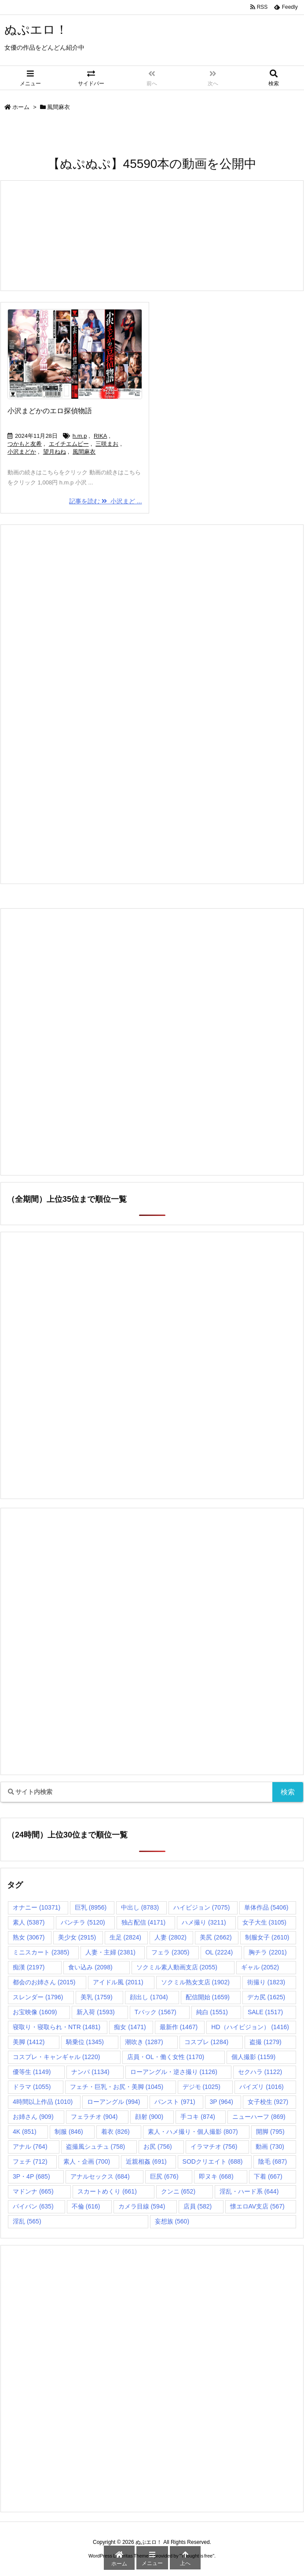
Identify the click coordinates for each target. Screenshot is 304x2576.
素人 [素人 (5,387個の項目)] (28, 1922)
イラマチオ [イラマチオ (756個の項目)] (214, 2146)
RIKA (100, 436)
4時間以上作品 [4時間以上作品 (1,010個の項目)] (43, 2101)
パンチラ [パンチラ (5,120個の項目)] (83, 1922)
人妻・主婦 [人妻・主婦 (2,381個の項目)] (110, 1952)
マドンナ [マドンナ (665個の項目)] (33, 2191)
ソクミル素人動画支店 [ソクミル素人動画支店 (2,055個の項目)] (176, 1967)
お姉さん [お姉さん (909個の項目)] (33, 2116)
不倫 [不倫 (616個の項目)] (86, 2206)
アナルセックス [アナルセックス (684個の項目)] (100, 2176)
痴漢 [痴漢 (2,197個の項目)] (28, 1967)
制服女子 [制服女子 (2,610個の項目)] (267, 1937)
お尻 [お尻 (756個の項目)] (157, 2146)
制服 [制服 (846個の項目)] (69, 2131)
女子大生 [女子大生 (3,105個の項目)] (264, 1922)
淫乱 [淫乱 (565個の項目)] (27, 2221)
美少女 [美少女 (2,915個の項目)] (77, 1937)
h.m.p (80, 436)
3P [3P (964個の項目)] (221, 2101)
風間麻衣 (84, 451)
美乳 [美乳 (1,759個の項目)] (96, 1997)
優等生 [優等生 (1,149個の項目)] (32, 2071)
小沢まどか (21, 451)
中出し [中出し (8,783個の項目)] (140, 1907)
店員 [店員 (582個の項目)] (197, 2206)
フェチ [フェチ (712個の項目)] (30, 2161)
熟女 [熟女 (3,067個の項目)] (28, 1937)
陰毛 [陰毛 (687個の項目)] (272, 2161)
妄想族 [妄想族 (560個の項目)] (172, 2221)
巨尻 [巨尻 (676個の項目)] (164, 2176)
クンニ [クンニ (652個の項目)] (178, 2191)
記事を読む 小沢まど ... (105, 501)
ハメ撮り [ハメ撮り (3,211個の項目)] (204, 1922)
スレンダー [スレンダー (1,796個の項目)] (38, 1997)
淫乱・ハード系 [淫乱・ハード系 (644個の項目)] (249, 2191)
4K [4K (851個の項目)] (25, 2131)
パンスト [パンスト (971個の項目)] (174, 2101)
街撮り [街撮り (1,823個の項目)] (266, 1982)
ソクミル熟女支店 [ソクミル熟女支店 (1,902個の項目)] (195, 1982)
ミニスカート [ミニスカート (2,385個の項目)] (41, 1952)
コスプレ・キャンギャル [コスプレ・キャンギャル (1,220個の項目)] (56, 2056)
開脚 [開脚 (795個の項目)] (270, 2131)
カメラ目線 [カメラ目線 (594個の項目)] (141, 2206)
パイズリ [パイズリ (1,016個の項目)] (261, 2086)
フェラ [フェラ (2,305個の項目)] (170, 1952)
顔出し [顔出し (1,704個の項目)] (149, 1997)
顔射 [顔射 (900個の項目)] (149, 2116)
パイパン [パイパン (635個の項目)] (33, 2206)
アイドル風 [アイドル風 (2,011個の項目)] (118, 1982)
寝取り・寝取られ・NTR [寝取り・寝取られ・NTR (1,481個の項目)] (56, 2026)
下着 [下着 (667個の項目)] (268, 2176)
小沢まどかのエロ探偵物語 (49, 411)
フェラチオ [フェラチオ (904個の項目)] (94, 2116)
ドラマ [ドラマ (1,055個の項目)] (32, 2086)
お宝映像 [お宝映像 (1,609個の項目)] (35, 2012)
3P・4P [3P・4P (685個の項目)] (31, 2176)
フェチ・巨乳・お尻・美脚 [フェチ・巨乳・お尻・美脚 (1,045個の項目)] (116, 2086)
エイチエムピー (69, 443)
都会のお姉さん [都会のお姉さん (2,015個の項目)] (44, 1982)
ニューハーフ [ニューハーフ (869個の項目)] (259, 2116)
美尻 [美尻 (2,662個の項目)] (215, 1937)
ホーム (20, 107)
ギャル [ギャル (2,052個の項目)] (260, 1967)
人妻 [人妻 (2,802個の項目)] (170, 1937)
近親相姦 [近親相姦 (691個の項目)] (146, 2161)
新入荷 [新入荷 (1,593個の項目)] (95, 2012)
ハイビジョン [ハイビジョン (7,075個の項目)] (201, 1907)
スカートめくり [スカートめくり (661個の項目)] (107, 2191)
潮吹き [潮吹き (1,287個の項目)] (144, 2041)
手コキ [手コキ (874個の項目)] (197, 2116)
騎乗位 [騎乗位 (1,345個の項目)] (85, 2041)
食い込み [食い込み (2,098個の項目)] (90, 1967)
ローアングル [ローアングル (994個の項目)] (113, 2101)
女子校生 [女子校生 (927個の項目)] (268, 2101)
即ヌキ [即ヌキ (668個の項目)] (216, 2176)
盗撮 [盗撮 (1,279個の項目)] (265, 2041)
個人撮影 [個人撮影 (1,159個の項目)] (253, 2056)
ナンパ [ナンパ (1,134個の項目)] (90, 2071)
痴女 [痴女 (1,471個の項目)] (130, 2026)
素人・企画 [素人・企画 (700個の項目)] (86, 2161)
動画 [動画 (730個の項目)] (270, 2146)
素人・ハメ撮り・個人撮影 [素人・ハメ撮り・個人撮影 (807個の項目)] (193, 2131)
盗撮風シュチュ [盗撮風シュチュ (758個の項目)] (95, 2146)
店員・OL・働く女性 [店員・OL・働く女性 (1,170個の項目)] (165, 2056)
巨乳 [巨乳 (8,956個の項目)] (90, 1907)
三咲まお (106, 443)
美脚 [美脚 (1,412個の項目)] (28, 2041)
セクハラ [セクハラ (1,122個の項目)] (260, 2071)
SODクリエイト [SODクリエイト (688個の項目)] (213, 2161)
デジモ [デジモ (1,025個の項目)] (201, 2086)
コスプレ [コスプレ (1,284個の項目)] (206, 2041)
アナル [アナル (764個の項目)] (30, 2146)
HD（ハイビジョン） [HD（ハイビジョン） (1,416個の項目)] (250, 2026)
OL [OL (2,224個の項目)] (219, 1952)
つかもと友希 (24, 443)
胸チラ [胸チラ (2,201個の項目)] (267, 1952)
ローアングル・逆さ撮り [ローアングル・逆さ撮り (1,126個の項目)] (173, 2071)
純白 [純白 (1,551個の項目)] (212, 2012)
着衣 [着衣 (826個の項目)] (115, 2131)
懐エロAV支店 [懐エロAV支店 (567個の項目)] (257, 2206)
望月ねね (54, 451)
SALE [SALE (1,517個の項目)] (265, 2012)
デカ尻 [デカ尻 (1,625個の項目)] (266, 1997)
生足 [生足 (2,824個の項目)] (125, 1937)
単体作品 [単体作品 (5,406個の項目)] (266, 1907)
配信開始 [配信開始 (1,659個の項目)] (208, 1997)
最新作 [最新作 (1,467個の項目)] (179, 2026)
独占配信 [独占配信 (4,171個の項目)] (143, 1922)
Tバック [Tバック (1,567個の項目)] (155, 2012)
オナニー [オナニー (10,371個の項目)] (36, 1907)
